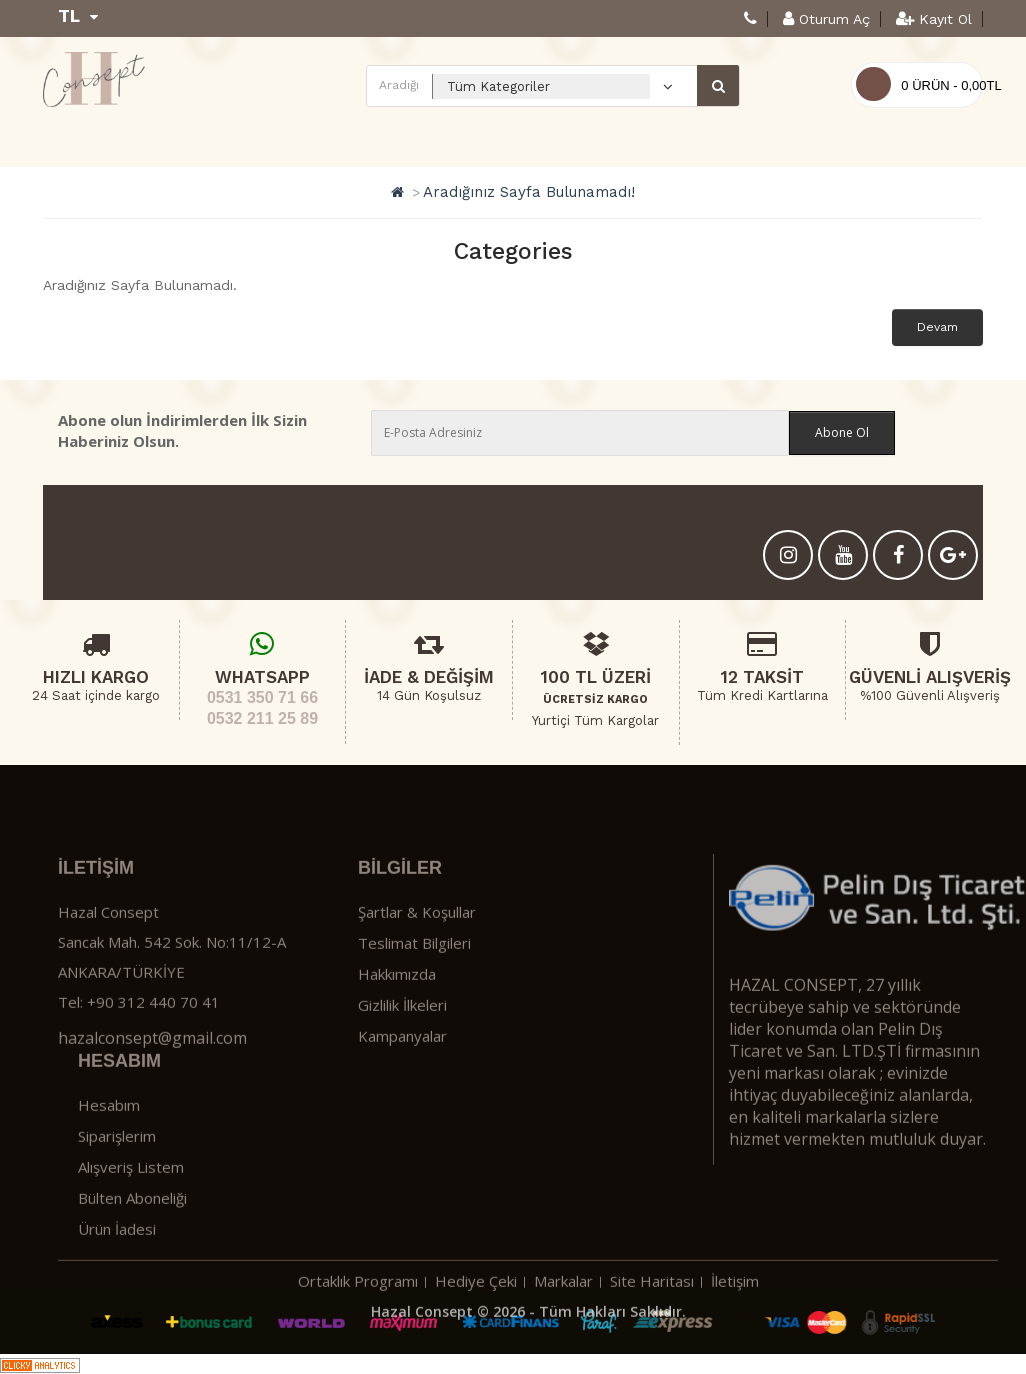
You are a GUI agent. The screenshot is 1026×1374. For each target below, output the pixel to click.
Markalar (563, 1326)
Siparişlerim (117, 1181)
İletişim (735, 1326)
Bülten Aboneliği (132, 1243)
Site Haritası (652, 1326)
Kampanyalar (402, 1082)
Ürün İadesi (117, 1274)
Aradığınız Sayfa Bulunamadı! (529, 192)
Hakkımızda (397, 1020)
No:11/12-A (246, 988)
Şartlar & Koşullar (417, 958)
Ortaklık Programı (358, 1326)
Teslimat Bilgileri (414, 989)
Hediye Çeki (476, 1326)
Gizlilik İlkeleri (402, 1051)
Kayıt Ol (934, 19)
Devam (937, 327)
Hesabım (109, 1150)
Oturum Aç (826, 19)
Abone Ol (842, 432)
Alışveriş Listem (131, 1212)
